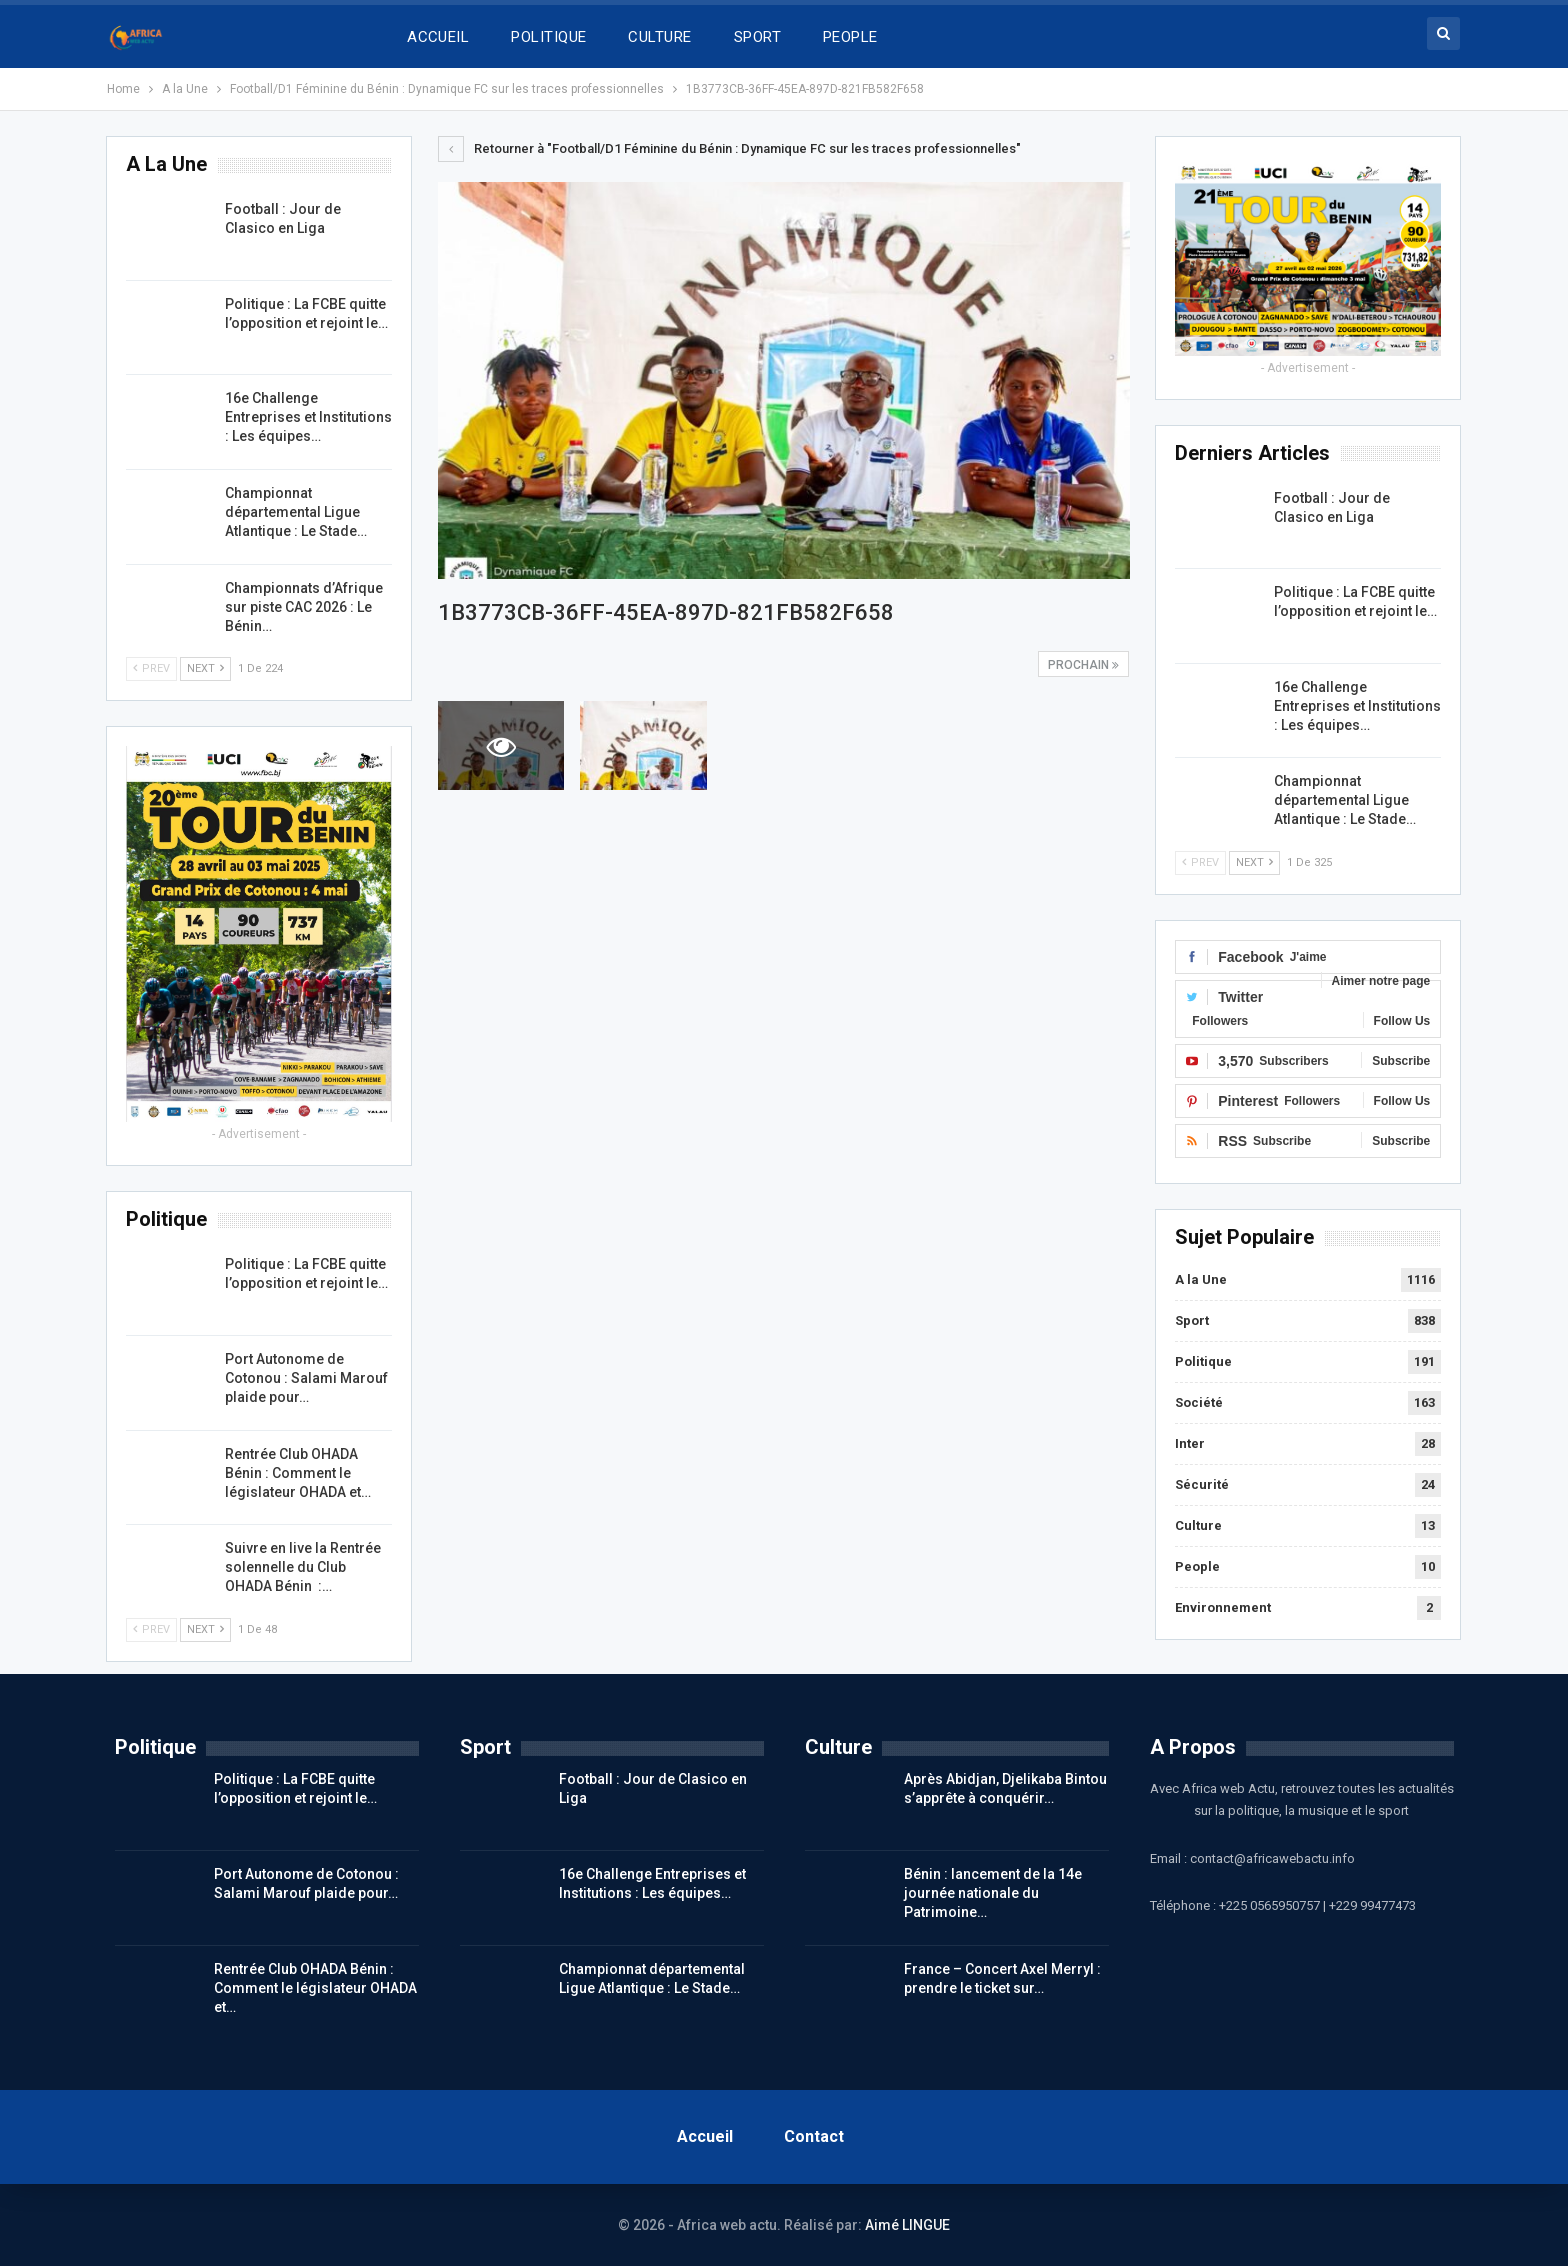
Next (1254, 862)
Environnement (1223, 1607)
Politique (1203, 1361)
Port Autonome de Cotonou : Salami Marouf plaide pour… (306, 1378)
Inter (1190, 1443)
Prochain (1083, 665)
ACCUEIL (438, 37)
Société (1199, 1402)
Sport (1192, 1320)
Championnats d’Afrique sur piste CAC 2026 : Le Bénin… (304, 607)
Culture (1198, 1525)
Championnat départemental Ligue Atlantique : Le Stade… (1345, 800)
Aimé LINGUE (907, 2225)
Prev (1200, 862)
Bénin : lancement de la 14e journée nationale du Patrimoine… (993, 1893)
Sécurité (1202, 1484)
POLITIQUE (548, 37)
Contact (814, 2136)
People (1197, 1566)
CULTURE (659, 37)
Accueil (705, 2136)
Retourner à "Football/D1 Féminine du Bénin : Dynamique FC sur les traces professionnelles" (729, 148)
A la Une (1201, 1279)
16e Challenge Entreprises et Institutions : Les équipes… (1357, 706)
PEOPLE (850, 37)
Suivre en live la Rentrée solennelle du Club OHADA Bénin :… (303, 1567)
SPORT (757, 37)
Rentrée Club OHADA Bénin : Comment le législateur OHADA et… (298, 1473)
